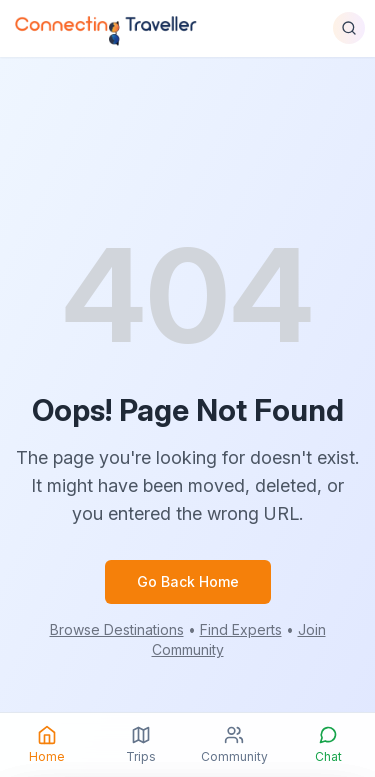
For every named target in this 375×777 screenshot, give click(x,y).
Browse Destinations (117, 629)
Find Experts (241, 629)
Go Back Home (188, 581)
